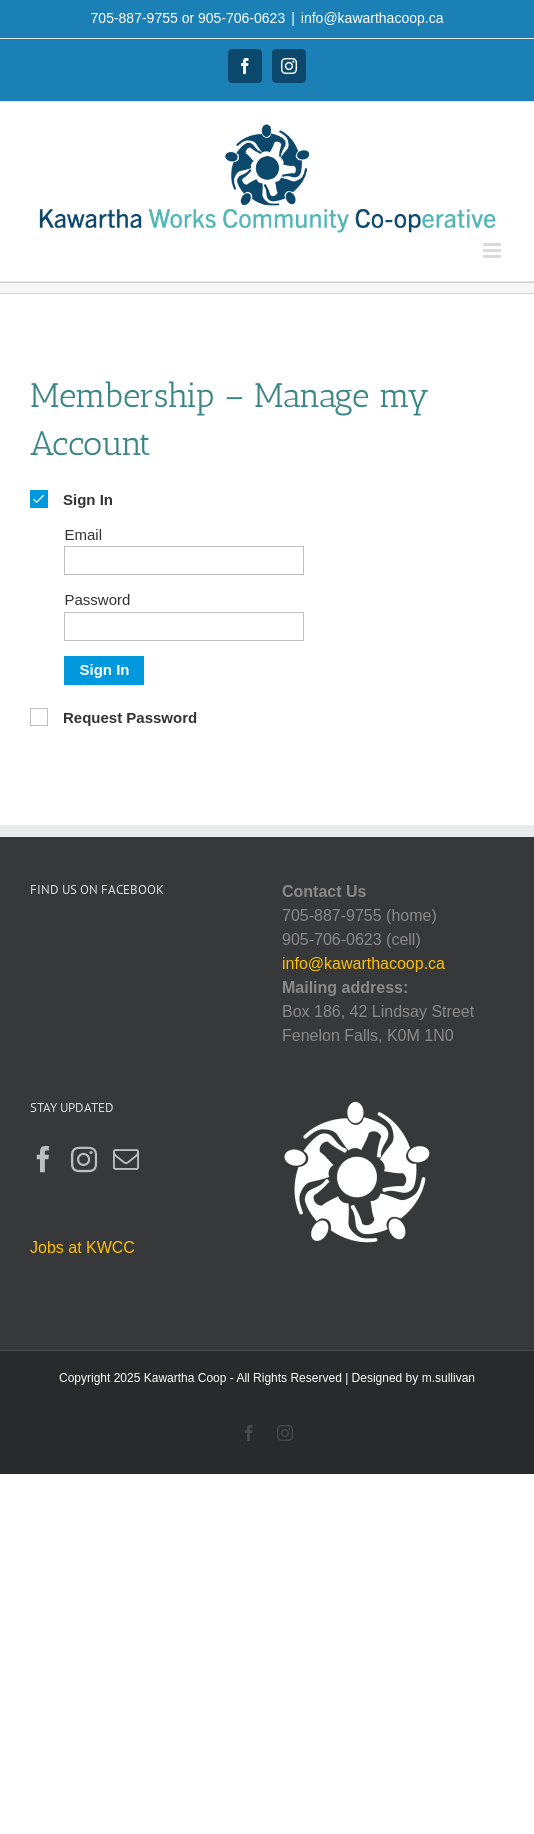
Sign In (104, 669)
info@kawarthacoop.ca (372, 18)
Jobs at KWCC (82, 1247)
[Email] (184, 560)
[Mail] (126, 1159)
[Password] (184, 626)
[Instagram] (84, 1159)
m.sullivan (448, 1378)
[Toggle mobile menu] (493, 250)
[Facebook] (43, 1159)
